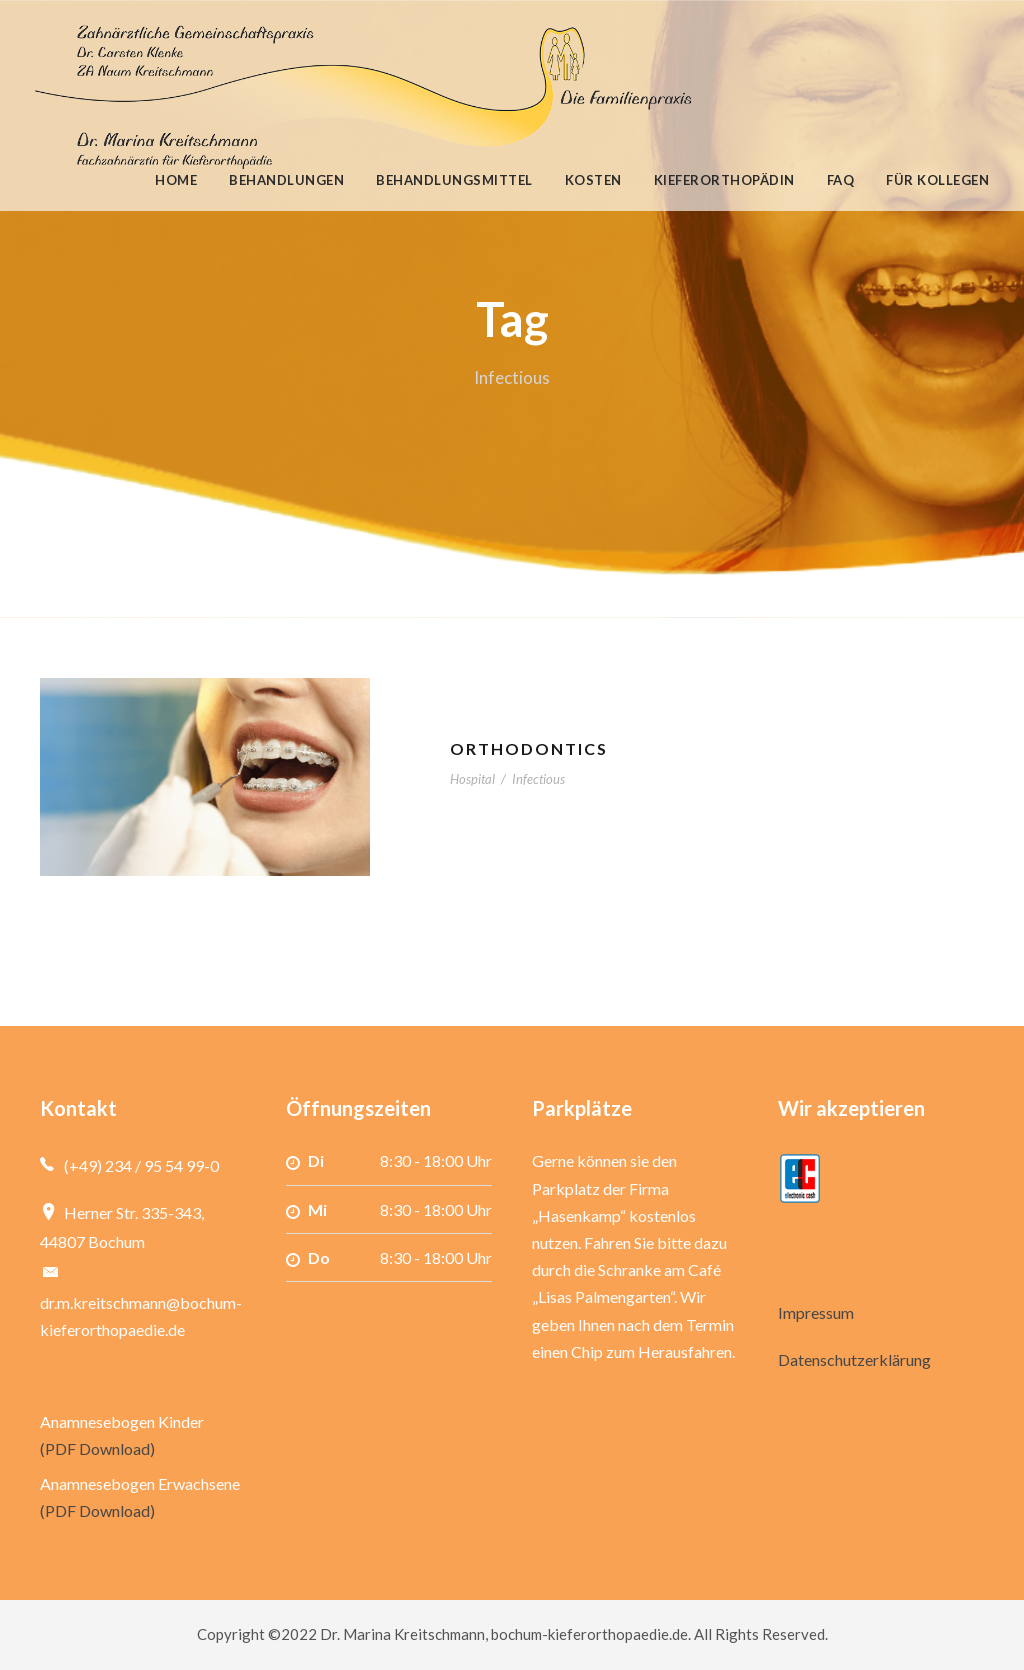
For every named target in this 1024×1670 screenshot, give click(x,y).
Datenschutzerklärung (854, 1359)
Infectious (538, 779)
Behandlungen (286, 180)
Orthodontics (529, 748)
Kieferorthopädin (724, 180)
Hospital (472, 779)
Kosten (593, 180)
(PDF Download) (97, 1448)
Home (176, 180)
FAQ (841, 180)
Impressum (816, 1312)
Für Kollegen (937, 180)
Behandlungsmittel (454, 180)
